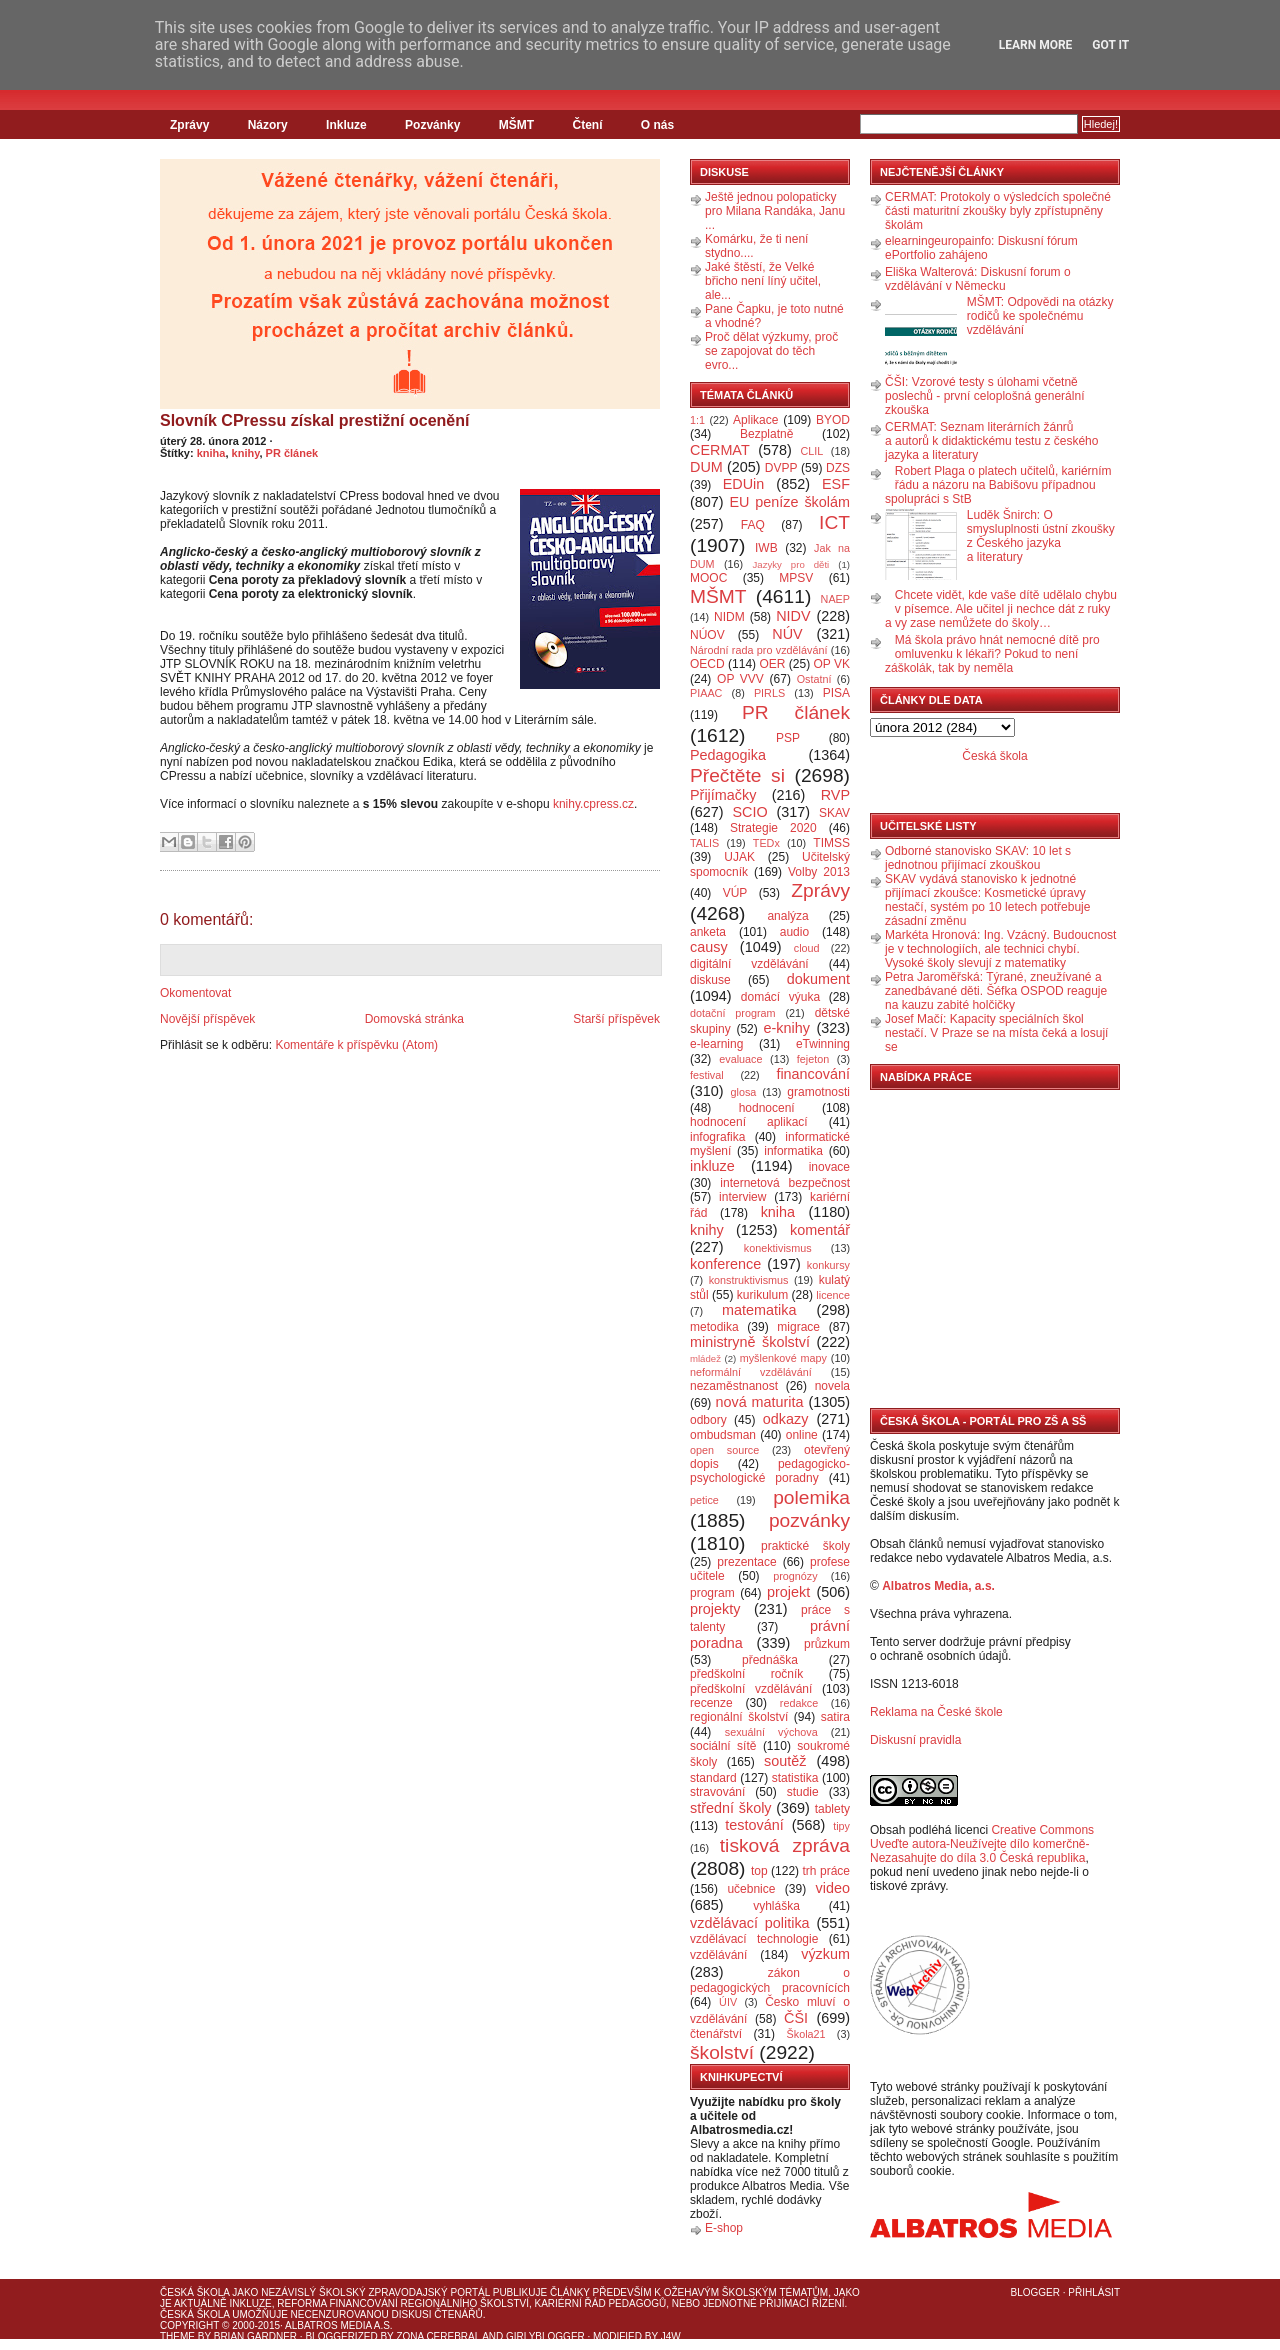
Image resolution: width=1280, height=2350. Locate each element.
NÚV (787, 634)
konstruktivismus (749, 1280)
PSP (788, 738)
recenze (711, 1703)
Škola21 (806, 2034)
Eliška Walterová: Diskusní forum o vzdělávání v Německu (978, 279)
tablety (832, 1809)
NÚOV (707, 635)
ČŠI (796, 2018)
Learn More (1036, 45)
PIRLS (769, 693)
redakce (799, 1703)
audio (794, 932)
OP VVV (740, 679)
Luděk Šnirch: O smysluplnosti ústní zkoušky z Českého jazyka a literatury (1041, 536)
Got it (1110, 45)
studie (803, 1792)
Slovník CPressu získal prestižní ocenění (314, 420)
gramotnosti (818, 1092)
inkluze (712, 1166)
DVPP (781, 468)
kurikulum (762, 1295)
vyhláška (776, 1906)
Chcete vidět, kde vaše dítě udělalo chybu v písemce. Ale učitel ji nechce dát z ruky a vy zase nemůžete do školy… (1001, 609)
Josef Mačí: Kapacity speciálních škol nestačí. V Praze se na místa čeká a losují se (996, 1033)
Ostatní (814, 679)
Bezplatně (766, 434)
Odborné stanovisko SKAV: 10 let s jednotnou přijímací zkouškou (978, 858)
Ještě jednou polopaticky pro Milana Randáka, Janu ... (775, 211)
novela (832, 1386)
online (802, 1435)
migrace (798, 1327)
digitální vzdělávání (749, 964)
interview (742, 1197)
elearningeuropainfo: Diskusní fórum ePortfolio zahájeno (981, 248)
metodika (714, 1327)
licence (833, 1295)
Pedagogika (728, 755)
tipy (841, 1826)
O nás (657, 125)
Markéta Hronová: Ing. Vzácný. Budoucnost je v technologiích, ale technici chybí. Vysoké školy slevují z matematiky (1000, 949)
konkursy (828, 1265)
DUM (706, 467)
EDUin (744, 484)
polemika (811, 1497)
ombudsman (723, 1435)
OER (772, 664)
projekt (788, 1592)
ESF (836, 484)
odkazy (786, 1419)
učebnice (751, 1889)
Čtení (587, 125)
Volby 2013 (819, 872)
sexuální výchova (771, 1732)
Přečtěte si (737, 775)
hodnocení (767, 1108)
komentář (820, 1230)
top (759, 1871)
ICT (834, 522)
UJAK (739, 857)
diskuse (710, 980)
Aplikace (755, 420)
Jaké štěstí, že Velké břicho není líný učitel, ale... (763, 281)
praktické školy (805, 1546)
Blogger (1035, 2292)
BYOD (833, 420)
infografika (717, 1137)
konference (725, 1264)
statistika (795, 1778)
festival (707, 1075)
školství (722, 2052)
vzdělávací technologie (754, 1939)
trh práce (826, 1871)
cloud (807, 948)
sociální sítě (723, 1746)
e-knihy (787, 1028)
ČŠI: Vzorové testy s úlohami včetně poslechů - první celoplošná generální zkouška (984, 396)
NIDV (793, 616)
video (833, 1888)
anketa (708, 932)
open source (724, 1450)
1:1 (697, 420)
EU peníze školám (789, 502)
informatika (793, 1151)
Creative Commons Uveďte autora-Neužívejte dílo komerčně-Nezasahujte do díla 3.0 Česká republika (982, 1844)
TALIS (704, 843)
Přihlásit (1094, 2292)
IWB (766, 548)
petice (704, 1500)
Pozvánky (432, 125)
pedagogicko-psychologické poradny (770, 1471)
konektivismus (778, 1248)
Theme (177, 2336)
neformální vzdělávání (751, 1372)
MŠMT (516, 125)
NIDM (729, 617)
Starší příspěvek (616, 1019)
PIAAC (706, 693)
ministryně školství (750, 1342)
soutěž (785, 1761)
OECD (707, 664)
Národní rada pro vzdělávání (758, 650)
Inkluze (346, 125)
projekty (715, 1609)
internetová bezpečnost (785, 1183)
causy (709, 947)
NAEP (835, 599)
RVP (835, 795)
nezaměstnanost (734, 1386)
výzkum (825, 1954)
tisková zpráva (785, 1845)
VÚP (735, 893)
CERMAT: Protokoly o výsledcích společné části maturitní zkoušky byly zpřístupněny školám (998, 211)
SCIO (749, 812)
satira (835, 1717)
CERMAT (720, 450)
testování (754, 1825)
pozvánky (809, 1520)
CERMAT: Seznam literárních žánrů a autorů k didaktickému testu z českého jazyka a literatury (991, 441)
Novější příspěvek (207, 1019)
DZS (838, 468)
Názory (268, 125)
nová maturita (760, 1402)
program (712, 1593)
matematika (759, 1310)
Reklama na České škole (936, 1712)
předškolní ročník (746, 1674)
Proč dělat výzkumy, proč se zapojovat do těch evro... (771, 351)
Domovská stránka (414, 1019)
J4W (671, 2336)
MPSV (796, 578)
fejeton (813, 1059)
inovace (829, 1167)
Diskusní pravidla (915, 1740)
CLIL (811, 451)
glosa (744, 1092)
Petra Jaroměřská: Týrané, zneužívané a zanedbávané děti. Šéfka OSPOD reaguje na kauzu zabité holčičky (996, 991)
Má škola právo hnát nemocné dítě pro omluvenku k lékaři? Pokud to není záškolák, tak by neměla (992, 654)
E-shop (724, 2228)
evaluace (740, 1059)
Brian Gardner (255, 2336)
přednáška (770, 1660)
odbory (708, 1420)
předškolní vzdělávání (751, 1689)
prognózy (795, 1576)
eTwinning (823, 1044)
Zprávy (189, 125)
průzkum (827, 1644)
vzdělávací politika (750, 1923)
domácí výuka (780, 997)
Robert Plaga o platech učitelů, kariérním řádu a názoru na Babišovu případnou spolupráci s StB (998, 485)
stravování (717, 1792)
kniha (211, 453)
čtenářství (716, 2034)
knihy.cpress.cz (593, 804)
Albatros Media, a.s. (938, 1586)
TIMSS (831, 843)
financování (813, 1074)
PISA (836, 693)
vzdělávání (718, 1955)
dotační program (733, 1013)
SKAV (834, 813)
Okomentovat (195, 993)
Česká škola (994, 756)
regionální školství (739, 1717)
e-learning (716, 1044)
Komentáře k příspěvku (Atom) (356, 1045)
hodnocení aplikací (749, 1122)
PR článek (292, 453)
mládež (705, 1358)
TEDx (766, 843)
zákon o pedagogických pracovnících (770, 1980)
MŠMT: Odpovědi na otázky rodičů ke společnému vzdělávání (1040, 316)
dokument (818, 979)
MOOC (708, 578)
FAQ (753, 525)
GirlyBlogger (545, 2336)
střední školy (731, 1808)
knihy (246, 453)
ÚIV (728, 2002)
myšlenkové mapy (783, 1358)
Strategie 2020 (773, 828)
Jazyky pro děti (791, 564)
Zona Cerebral (438, 2336)
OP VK (831, 664)
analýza (787, 916)
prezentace (746, 1562)
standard (713, 1778)
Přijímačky (723, 795)
